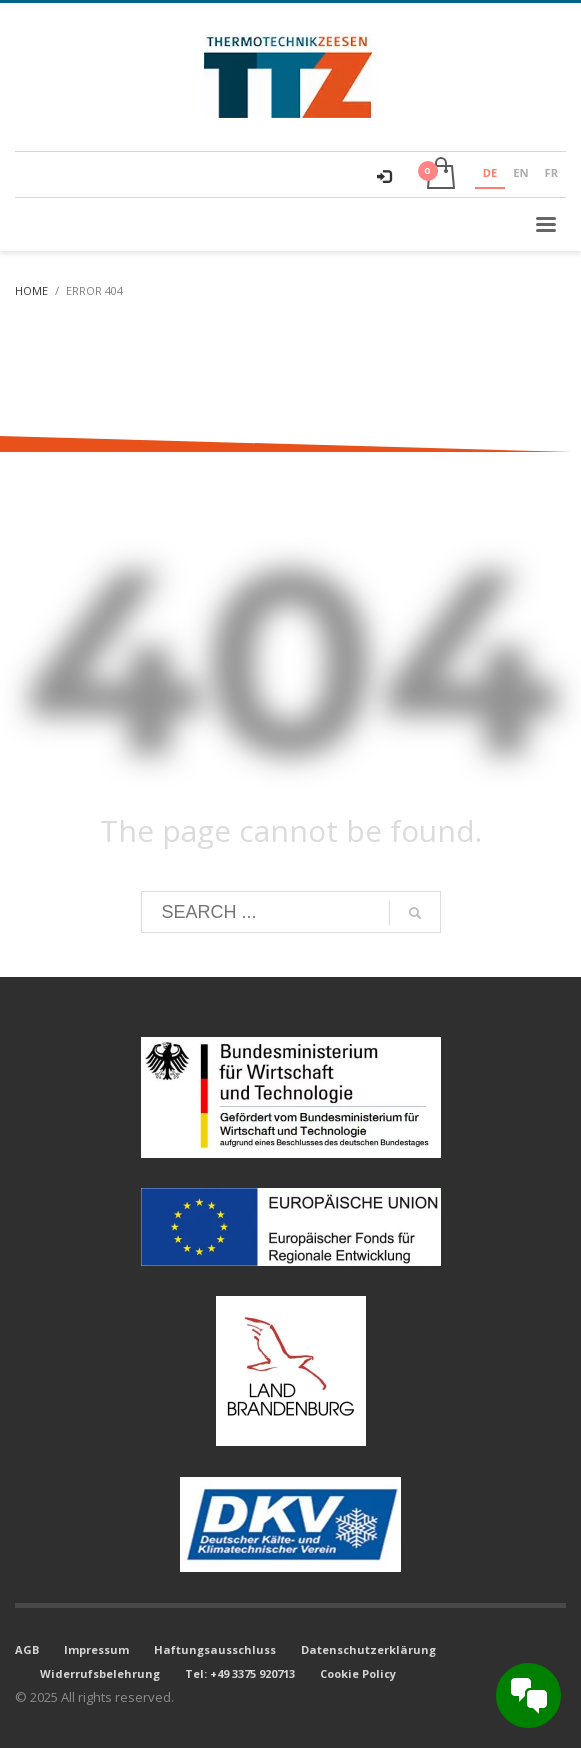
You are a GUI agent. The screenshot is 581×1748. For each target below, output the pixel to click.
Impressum (96, 1649)
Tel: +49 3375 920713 (240, 1673)
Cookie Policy (358, 1673)
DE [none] (490, 172)
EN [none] (520, 172)
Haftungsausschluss (215, 1649)
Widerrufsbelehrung (100, 1673)
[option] (520, 175)
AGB (27, 1649)
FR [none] (551, 172)
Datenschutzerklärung (368, 1649)
